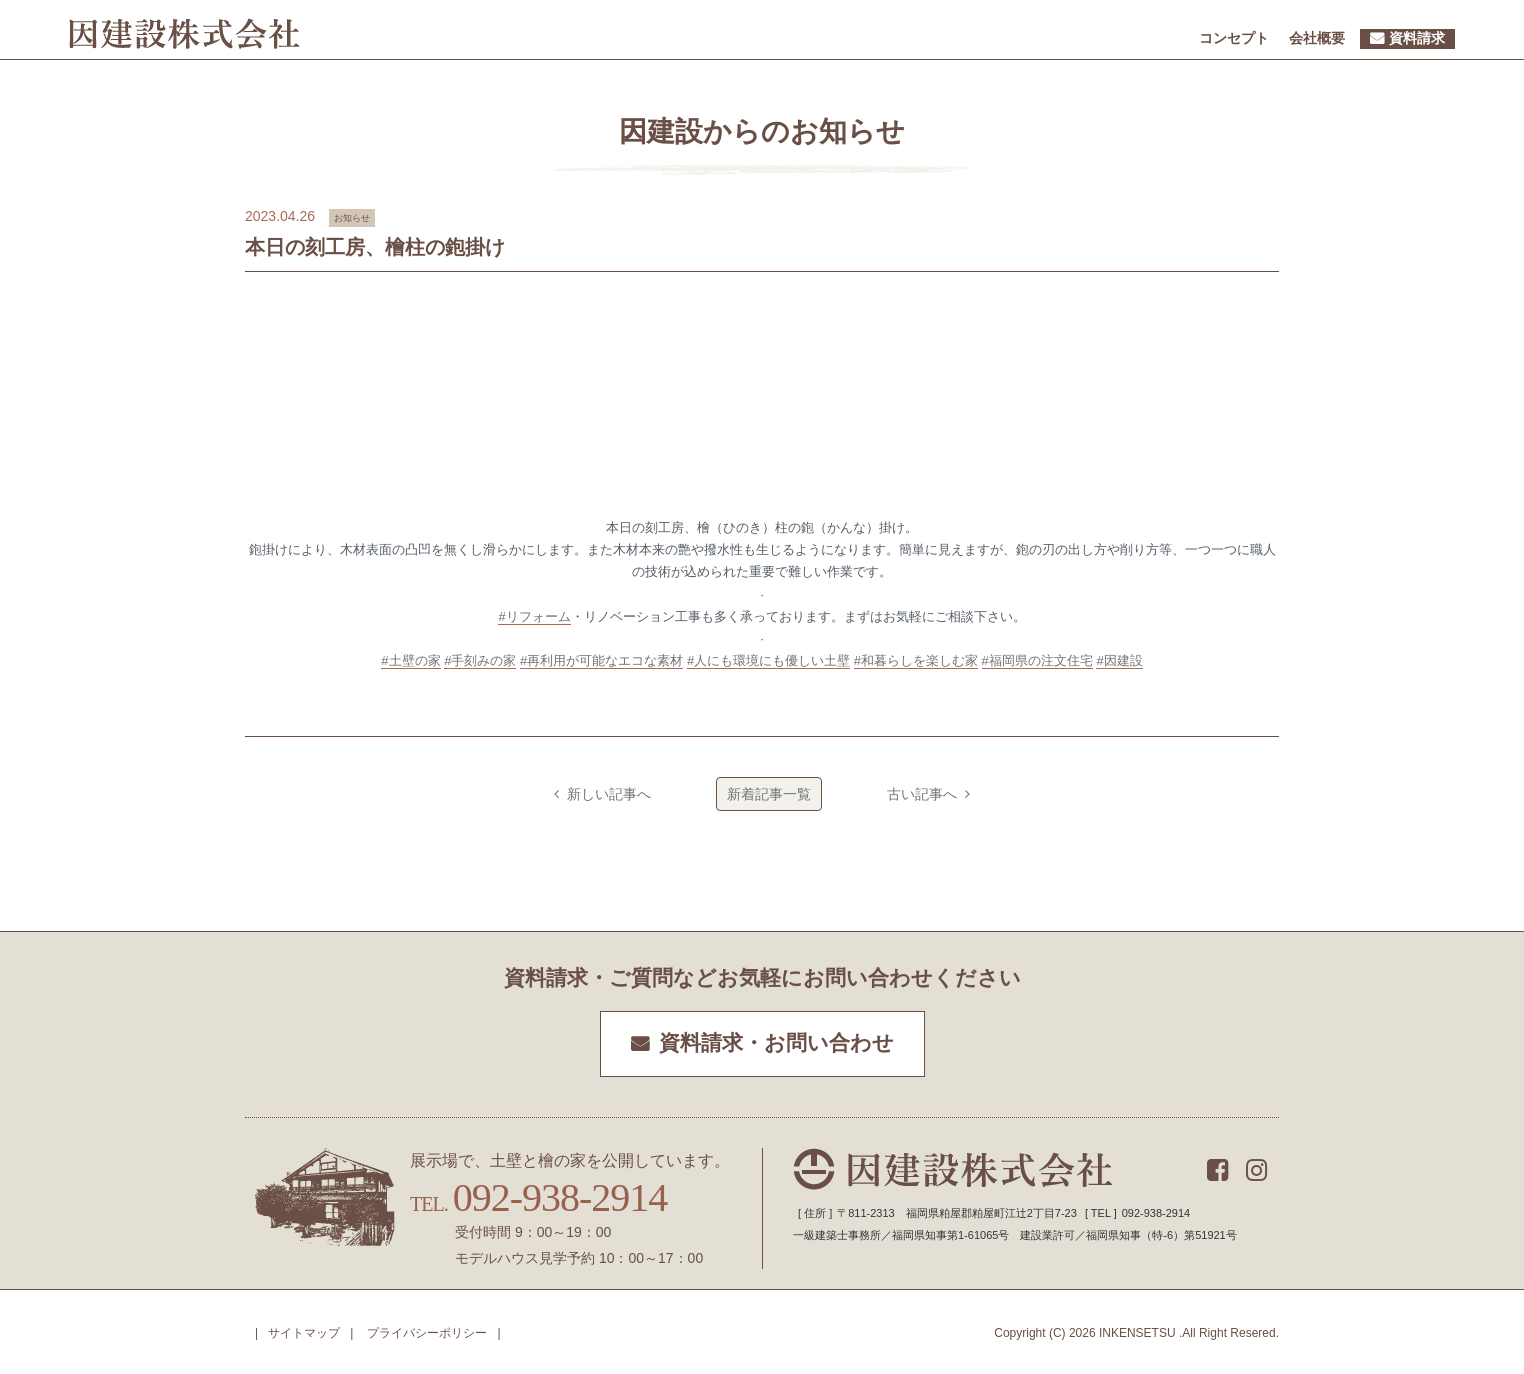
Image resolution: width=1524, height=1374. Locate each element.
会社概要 (1317, 38)
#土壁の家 (410, 660)
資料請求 (1417, 38)
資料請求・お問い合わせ (776, 1043)
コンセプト (1234, 38)
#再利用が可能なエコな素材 (601, 660)
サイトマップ (304, 1333)
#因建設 (1119, 660)
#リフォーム (534, 616)
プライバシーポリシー (427, 1333)
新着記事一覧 (769, 794)
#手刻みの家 (480, 660)
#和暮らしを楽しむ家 (916, 660)
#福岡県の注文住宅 (1037, 660)
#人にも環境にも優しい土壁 (768, 660)
